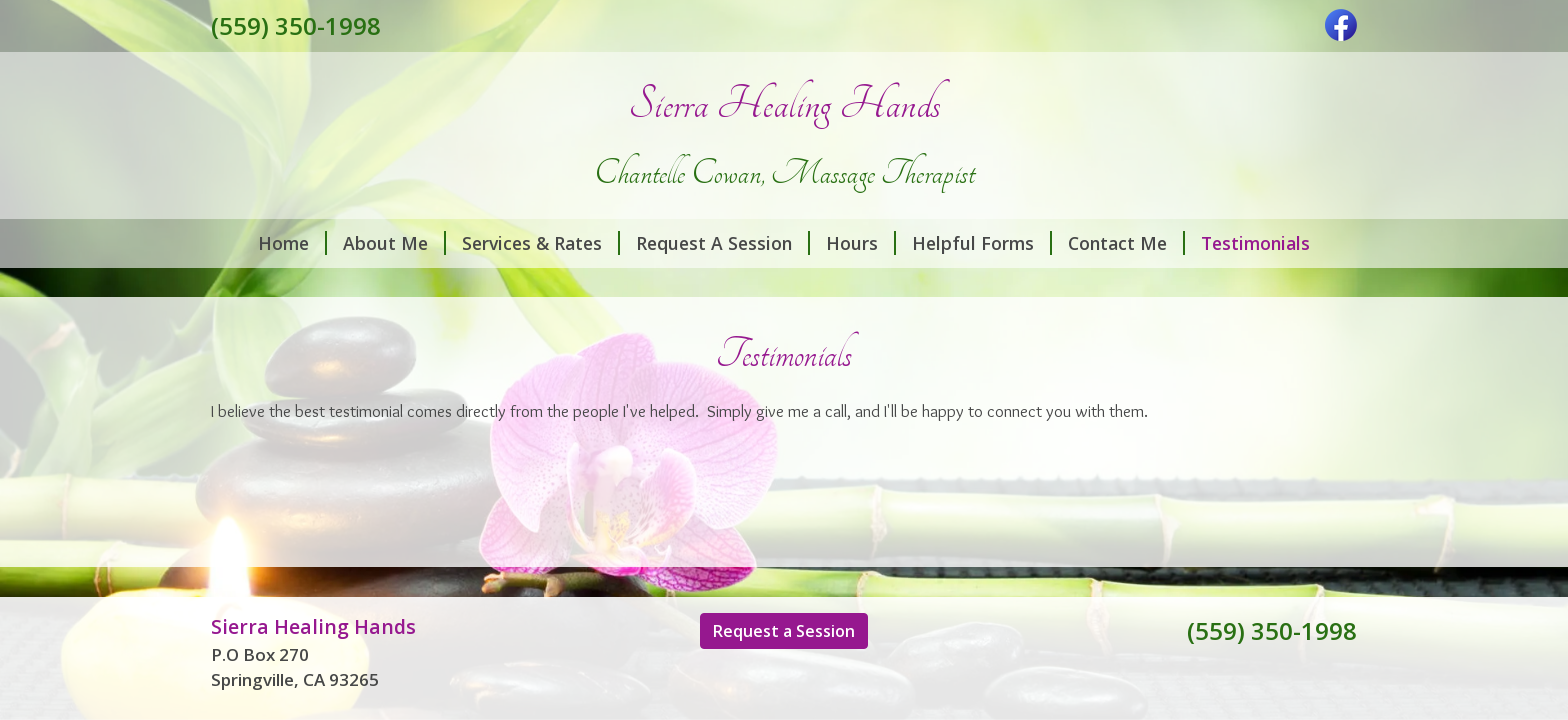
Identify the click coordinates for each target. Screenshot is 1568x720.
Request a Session (784, 631)
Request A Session (723, 243)
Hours (861, 243)
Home (292, 243)
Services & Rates (541, 243)
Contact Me (1126, 243)
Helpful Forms (982, 243)
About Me (394, 243)
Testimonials (1255, 243)
